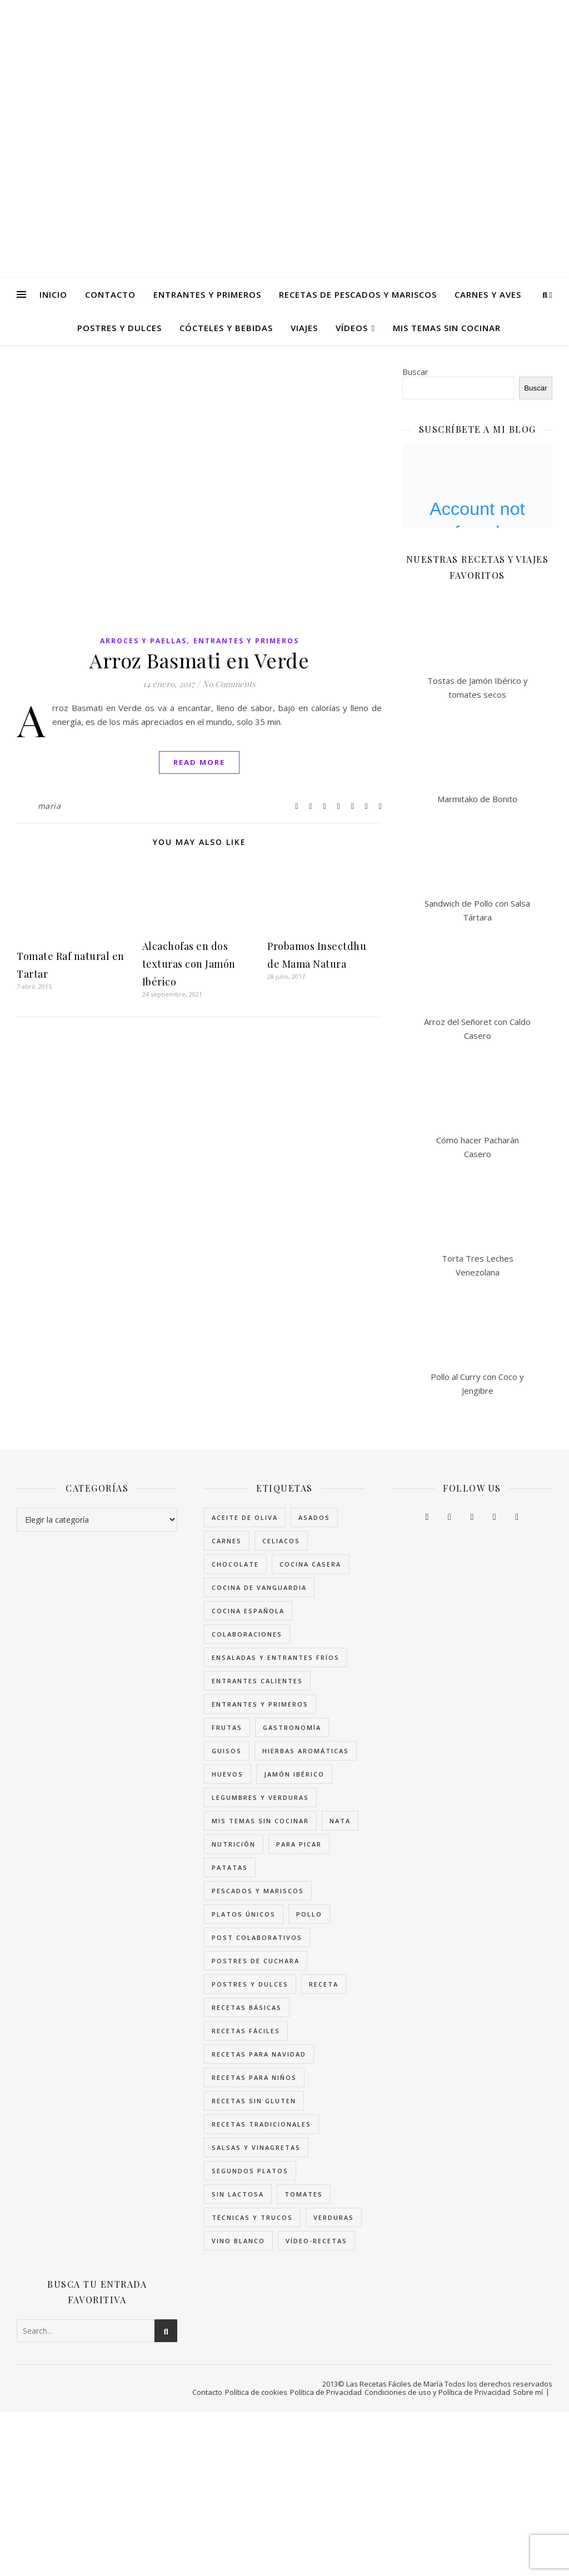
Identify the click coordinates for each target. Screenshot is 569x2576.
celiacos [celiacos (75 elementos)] (281, 1541)
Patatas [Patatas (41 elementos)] (230, 1867)
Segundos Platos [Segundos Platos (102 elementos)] (250, 2171)
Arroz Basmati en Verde (199, 660)
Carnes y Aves (488, 294)
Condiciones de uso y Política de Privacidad (437, 2392)
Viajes (304, 327)
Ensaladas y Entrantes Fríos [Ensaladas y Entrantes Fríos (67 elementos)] (276, 1657)
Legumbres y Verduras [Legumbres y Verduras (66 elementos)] (260, 1797)
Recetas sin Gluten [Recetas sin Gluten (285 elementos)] (254, 2101)
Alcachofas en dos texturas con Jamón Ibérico (189, 963)
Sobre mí (528, 2392)
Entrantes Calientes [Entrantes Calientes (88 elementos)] (257, 1681)
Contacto (110, 294)
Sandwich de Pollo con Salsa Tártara (477, 910)
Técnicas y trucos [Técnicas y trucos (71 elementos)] (252, 2217)
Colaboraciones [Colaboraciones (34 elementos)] (247, 1634)
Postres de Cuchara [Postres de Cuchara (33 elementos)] (256, 1961)
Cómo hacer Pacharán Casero (477, 1146)
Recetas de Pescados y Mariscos (358, 294)
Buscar (415, 371)
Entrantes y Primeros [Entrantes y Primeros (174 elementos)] (260, 1704)
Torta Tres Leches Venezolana (477, 1265)
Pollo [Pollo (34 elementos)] (309, 1914)
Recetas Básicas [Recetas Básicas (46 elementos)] (247, 2007)
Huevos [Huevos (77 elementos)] (227, 1774)
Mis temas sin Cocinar (447, 327)
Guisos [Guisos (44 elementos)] (227, 1751)
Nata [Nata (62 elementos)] (340, 1821)
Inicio (53, 294)
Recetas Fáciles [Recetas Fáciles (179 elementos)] (246, 2031)
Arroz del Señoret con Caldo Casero (477, 1028)
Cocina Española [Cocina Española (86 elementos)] (248, 1611)
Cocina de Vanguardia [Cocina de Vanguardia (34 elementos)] (259, 1587)
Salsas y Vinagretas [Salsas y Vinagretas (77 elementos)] (256, 2147)
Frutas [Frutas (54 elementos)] (227, 1727)
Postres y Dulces (119, 327)
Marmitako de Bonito (477, 798)
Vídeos (352, 327)
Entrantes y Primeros (207, 294)
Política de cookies (256, 2392)
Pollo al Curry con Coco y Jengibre (477, 1383)
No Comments (229, 683)
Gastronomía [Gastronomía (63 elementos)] (292, 1727)
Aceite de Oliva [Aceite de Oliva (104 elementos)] (245, 1517)
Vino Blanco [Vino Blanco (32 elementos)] (238, 2241)
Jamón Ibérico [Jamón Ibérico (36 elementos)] (294, 1774)
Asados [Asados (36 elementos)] (314, 1517)
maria (49, 806)
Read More (199, 762)
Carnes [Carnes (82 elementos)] (227, 1541)
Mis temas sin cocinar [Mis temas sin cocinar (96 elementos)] (260, 1821)
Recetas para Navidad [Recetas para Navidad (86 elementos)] (259, 2054)
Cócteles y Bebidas (226, 327)
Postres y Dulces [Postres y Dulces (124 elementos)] (250, 1984)
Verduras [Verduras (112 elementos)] (333, 2217)
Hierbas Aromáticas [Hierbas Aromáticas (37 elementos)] (305, 1751)
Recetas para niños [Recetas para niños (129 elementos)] (254, 2077)
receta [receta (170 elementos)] (323, 1984)
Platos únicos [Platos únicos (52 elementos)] (244, 1914)
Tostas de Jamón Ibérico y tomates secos (477, 687)
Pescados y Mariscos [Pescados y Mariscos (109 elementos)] (258, 1891)
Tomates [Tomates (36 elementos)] (303, 2194)
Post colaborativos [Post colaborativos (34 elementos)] (257, 1937)
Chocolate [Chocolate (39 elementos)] (235, 1564)
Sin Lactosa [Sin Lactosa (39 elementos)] (238, 2194)
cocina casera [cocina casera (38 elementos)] (310, 1564)
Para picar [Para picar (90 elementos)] (299, 1844)
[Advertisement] (284, 2494)
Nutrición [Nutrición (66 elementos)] (234, 1844)
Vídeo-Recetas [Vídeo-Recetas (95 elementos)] (316, 2241)
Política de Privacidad (326, 2392)
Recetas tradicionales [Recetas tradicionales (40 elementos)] (261, 2124)
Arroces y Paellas (143, 641)
